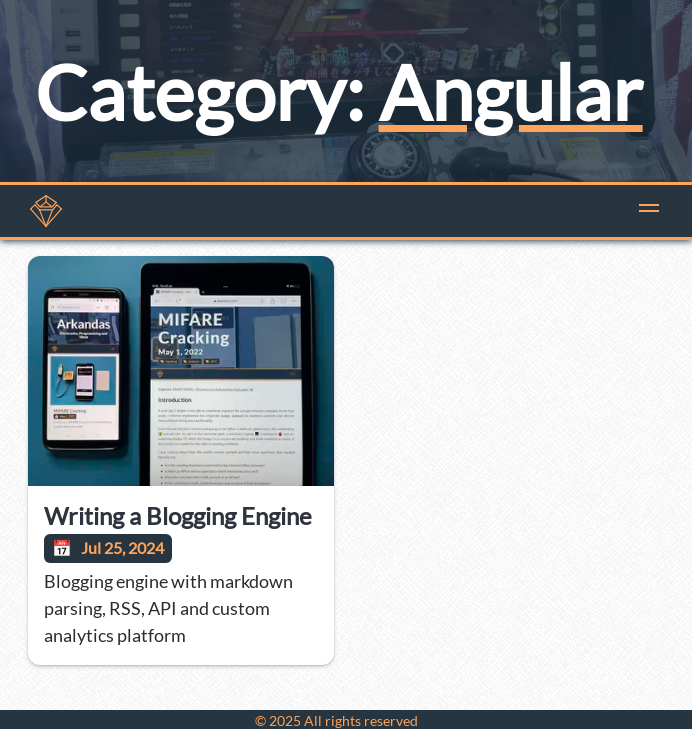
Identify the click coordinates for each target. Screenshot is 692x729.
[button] (649, 211)
